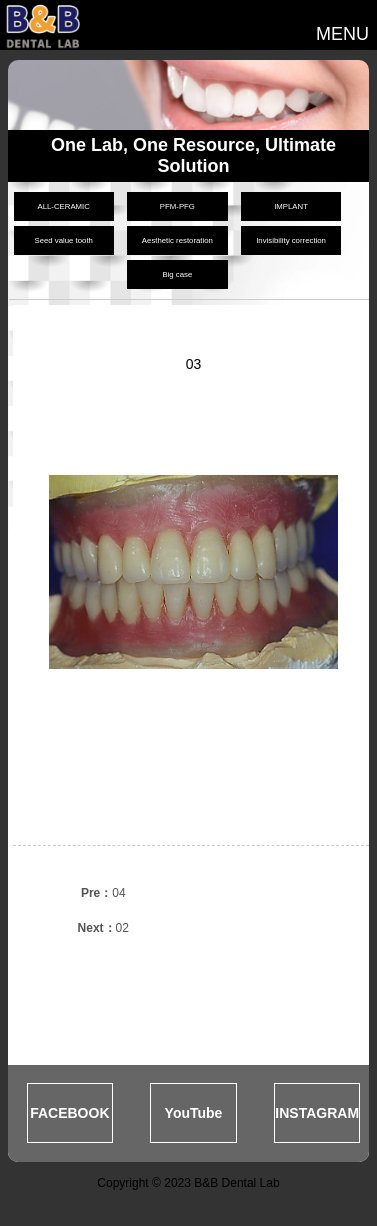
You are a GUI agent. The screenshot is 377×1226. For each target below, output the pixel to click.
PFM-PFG (177, 206)
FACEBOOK (69, 1113)
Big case (177, 274)
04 (103, 893)
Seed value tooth (63, 240)
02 (103, 928)
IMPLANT (291, 206)
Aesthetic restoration (177, 240)
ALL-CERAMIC (63, 206)
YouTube (194, 1113)
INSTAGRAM (317, 1113)
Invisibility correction (291, 240)
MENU (342, 34)
